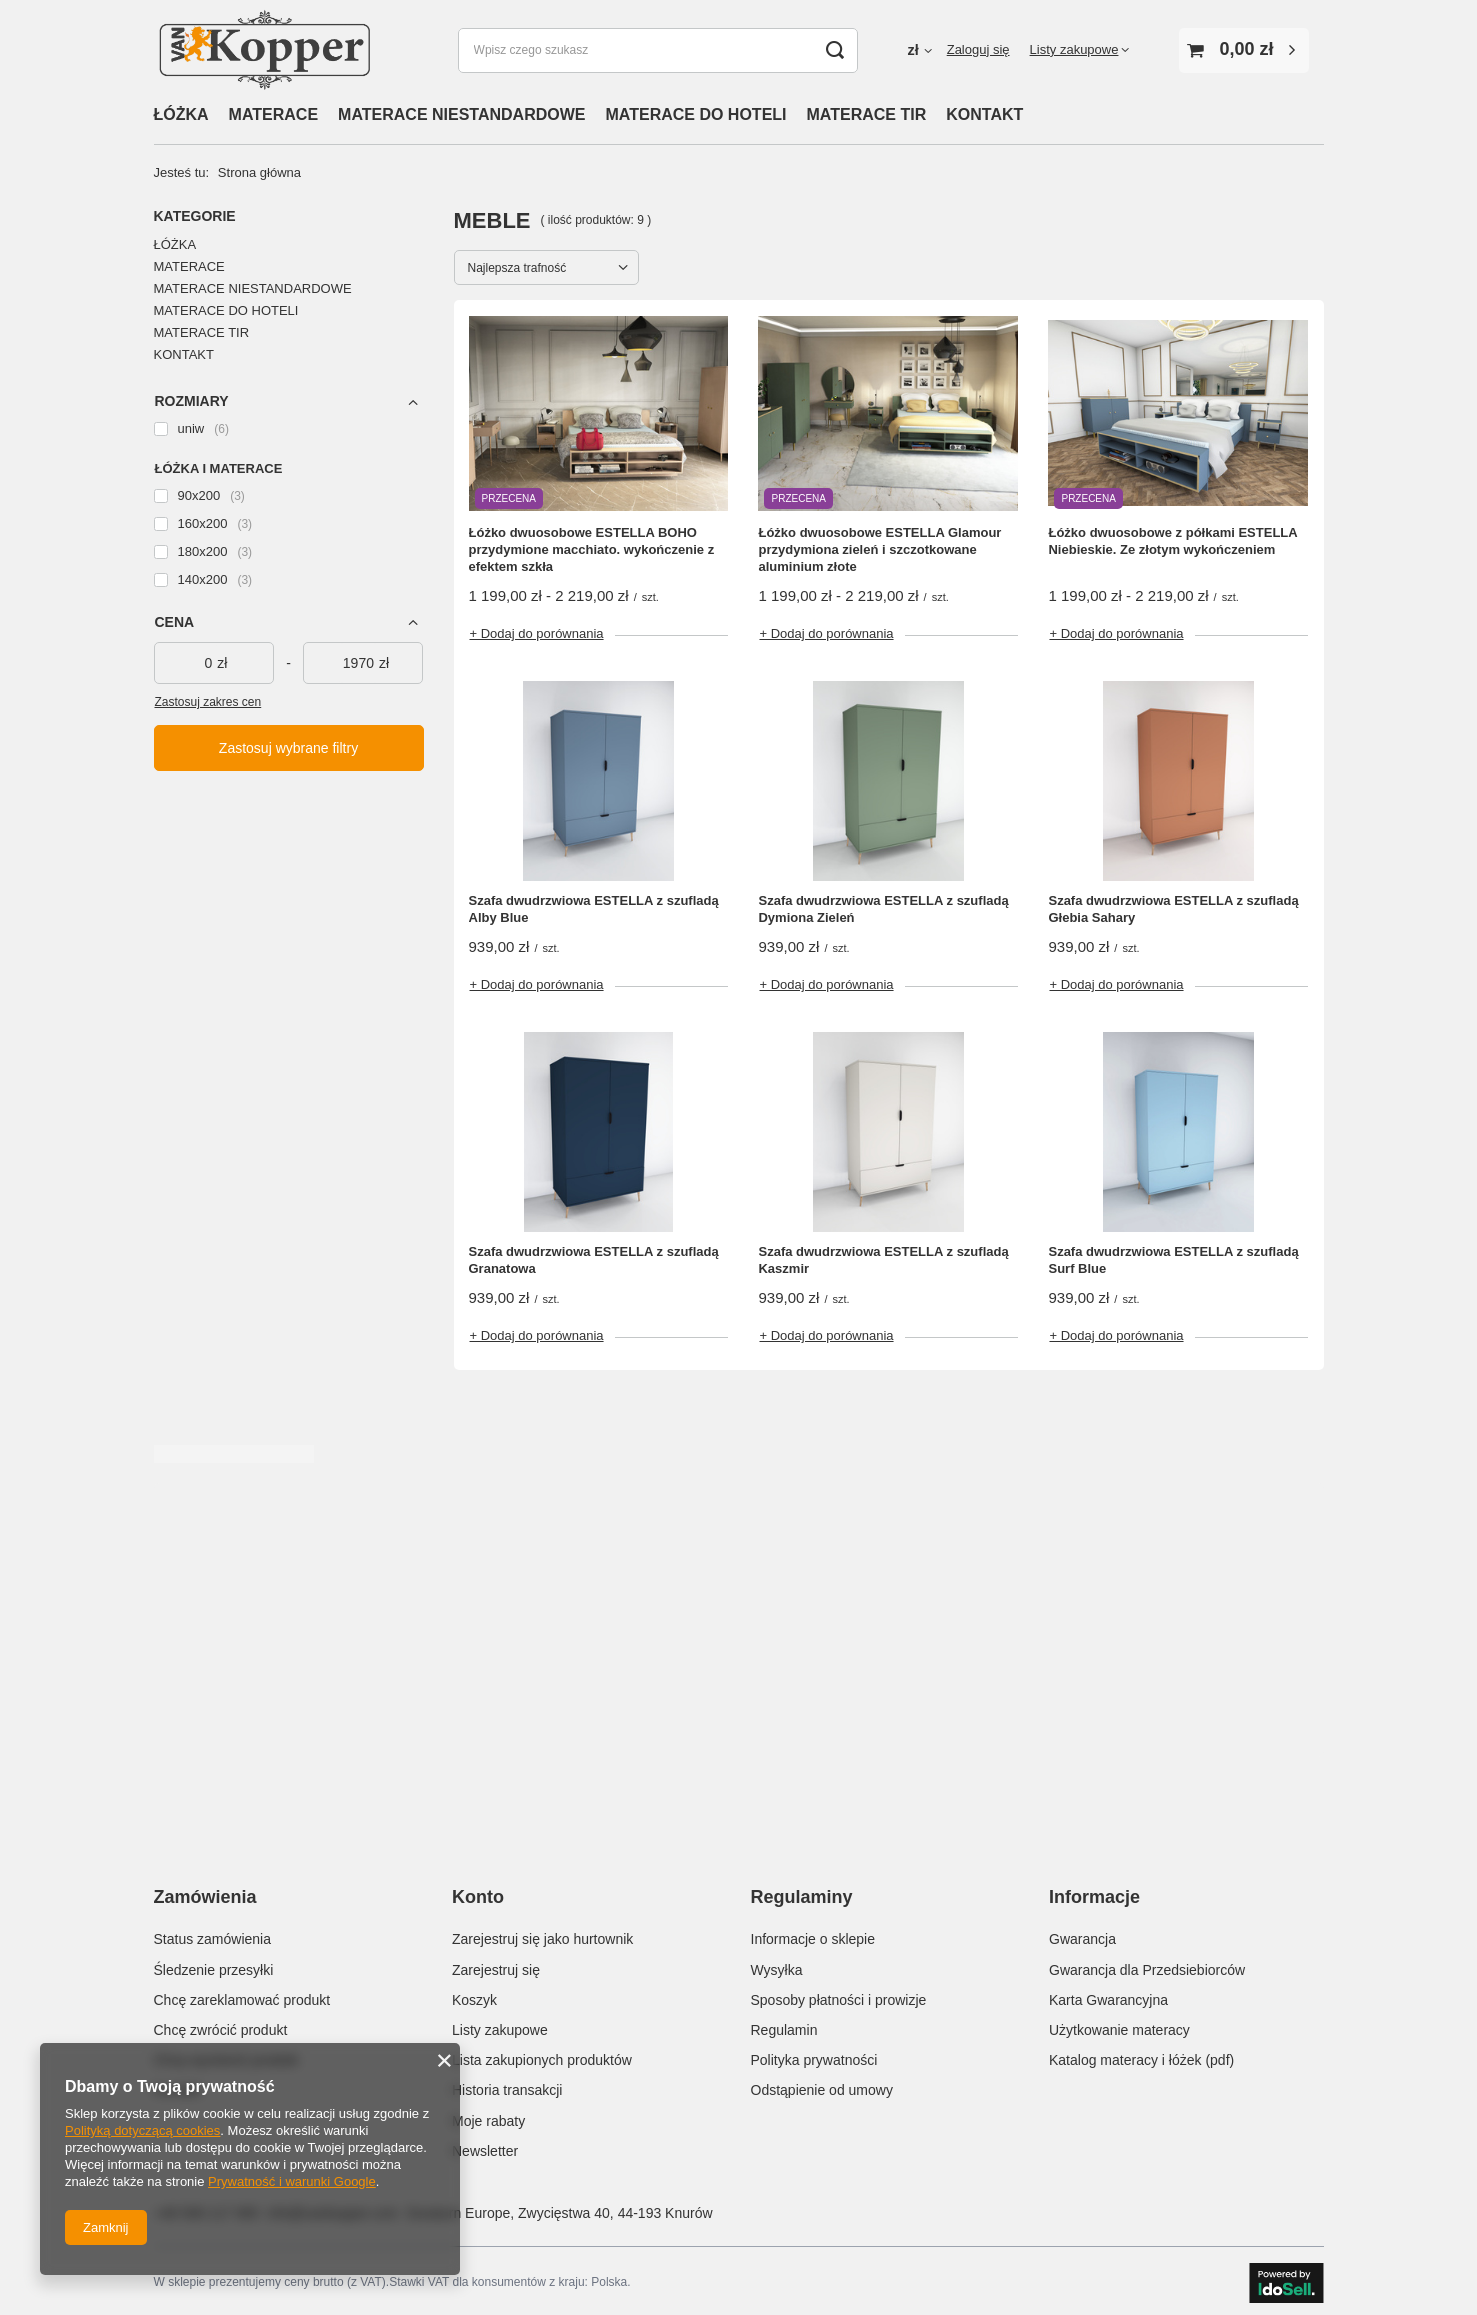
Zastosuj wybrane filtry (288, 748)
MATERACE (273, 114)
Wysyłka (777, 1965)
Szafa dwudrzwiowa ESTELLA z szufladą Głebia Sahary (1173, 909)
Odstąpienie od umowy (822, 2086)
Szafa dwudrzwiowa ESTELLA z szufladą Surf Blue (1173, 1260)
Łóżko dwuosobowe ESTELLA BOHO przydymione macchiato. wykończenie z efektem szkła (592, 549)
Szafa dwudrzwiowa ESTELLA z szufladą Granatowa (594, 1260)
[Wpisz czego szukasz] (658, 50)
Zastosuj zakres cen (208, 702)
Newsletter (485, 2146)
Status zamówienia (213, 1935)
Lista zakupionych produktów (542, 2056)
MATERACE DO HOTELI (696, 114)
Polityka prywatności (814, 2056)
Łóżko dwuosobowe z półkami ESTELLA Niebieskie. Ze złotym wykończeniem (1172, 541)
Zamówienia (205, 1897)
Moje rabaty (488, 2116)
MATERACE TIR (867, 114)
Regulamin (784, 2025)
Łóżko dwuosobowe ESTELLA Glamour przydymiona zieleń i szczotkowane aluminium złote (879, 549)
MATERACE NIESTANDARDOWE (461, 114)
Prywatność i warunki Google (292, 2181)
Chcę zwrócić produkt (221, 2025)
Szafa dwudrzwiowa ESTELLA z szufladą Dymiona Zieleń (883, 909)
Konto (478, 1897)
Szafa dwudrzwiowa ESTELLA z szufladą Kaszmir (883, 1260)
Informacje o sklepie (813, 1935)
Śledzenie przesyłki (214, 1965)
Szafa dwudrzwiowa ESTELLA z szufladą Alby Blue (594, 909)
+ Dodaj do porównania (537, 633)
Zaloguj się (978, 49)
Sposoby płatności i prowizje (839, 1995)
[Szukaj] (835, 50)
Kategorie (195, 216)
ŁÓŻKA (181, 114)
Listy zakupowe (1074, 49)
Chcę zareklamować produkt (242, 1995)
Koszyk (474, 1995)
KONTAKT (984, 114)
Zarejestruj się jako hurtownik (542, 1935)
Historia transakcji (507, 2086)
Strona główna (259, 172)
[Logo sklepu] (264, 50)
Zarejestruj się (496, 1965)
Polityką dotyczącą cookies (142, 2130)
